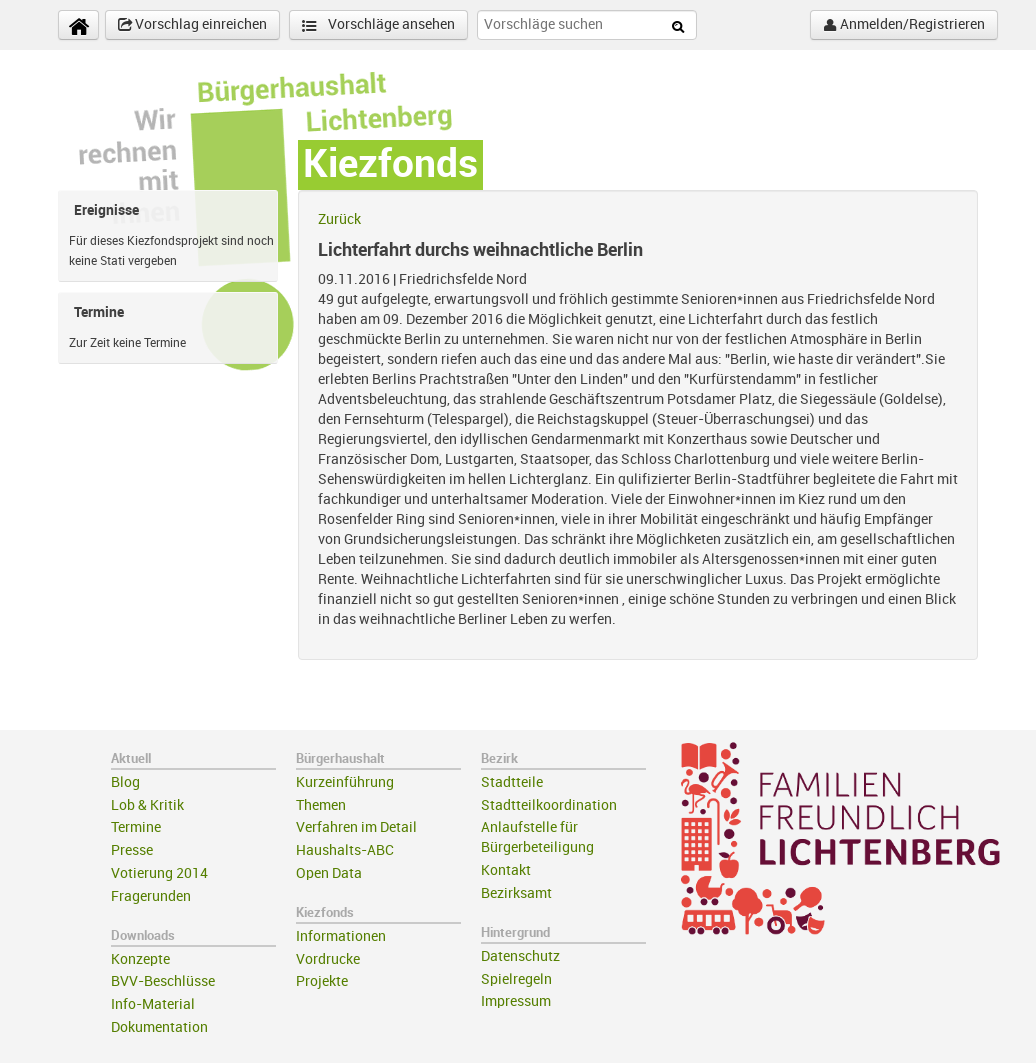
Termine (136, 827)
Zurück (339, 219)
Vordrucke (328, 959)
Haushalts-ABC (345, 850)
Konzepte (140, 959)
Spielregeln (516, 979)
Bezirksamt (516, 893)
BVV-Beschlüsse (163, 981)
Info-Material (153, 1004)
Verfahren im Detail (356, 827)
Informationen (341, 936)
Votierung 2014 (159, 873)
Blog (125, 782)
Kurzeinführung (345, 782)
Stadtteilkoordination (549, 805)
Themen (321, 805)
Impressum (516, 1001)
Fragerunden (151, 896)
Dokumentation (159, 1027)
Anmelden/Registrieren (904, 25)
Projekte (322, 981)
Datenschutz (520, 956)
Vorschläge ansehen (378, 25)
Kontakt (506, 870)
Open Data (329, 873)
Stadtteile (512, 782)
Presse (132, 850)
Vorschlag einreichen (192, 25)
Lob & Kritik (147, 805)
